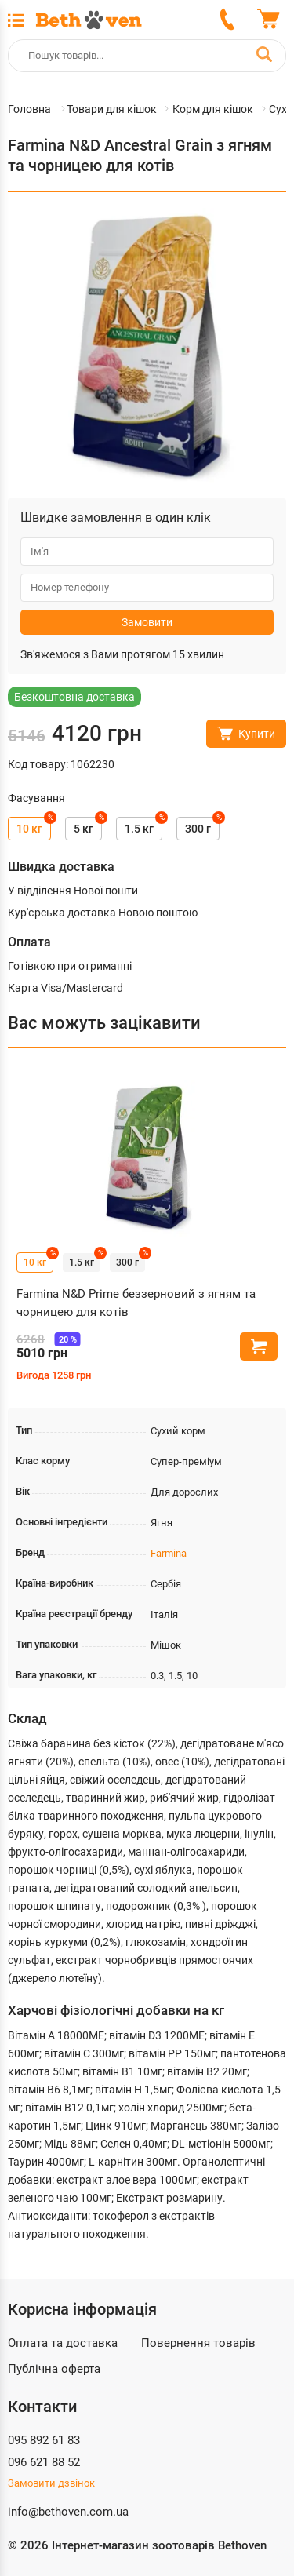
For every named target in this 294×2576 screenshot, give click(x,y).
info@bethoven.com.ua (68, 2512)
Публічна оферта (54, 2369)
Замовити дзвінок (51, 2483)
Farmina (169, 1553)
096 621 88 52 (44, 2462)
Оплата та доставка (63, 2343)
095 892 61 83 (44, 2440)
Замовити (147, 622)
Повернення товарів (198, 2343)
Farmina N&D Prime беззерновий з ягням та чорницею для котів (136, 1303)
